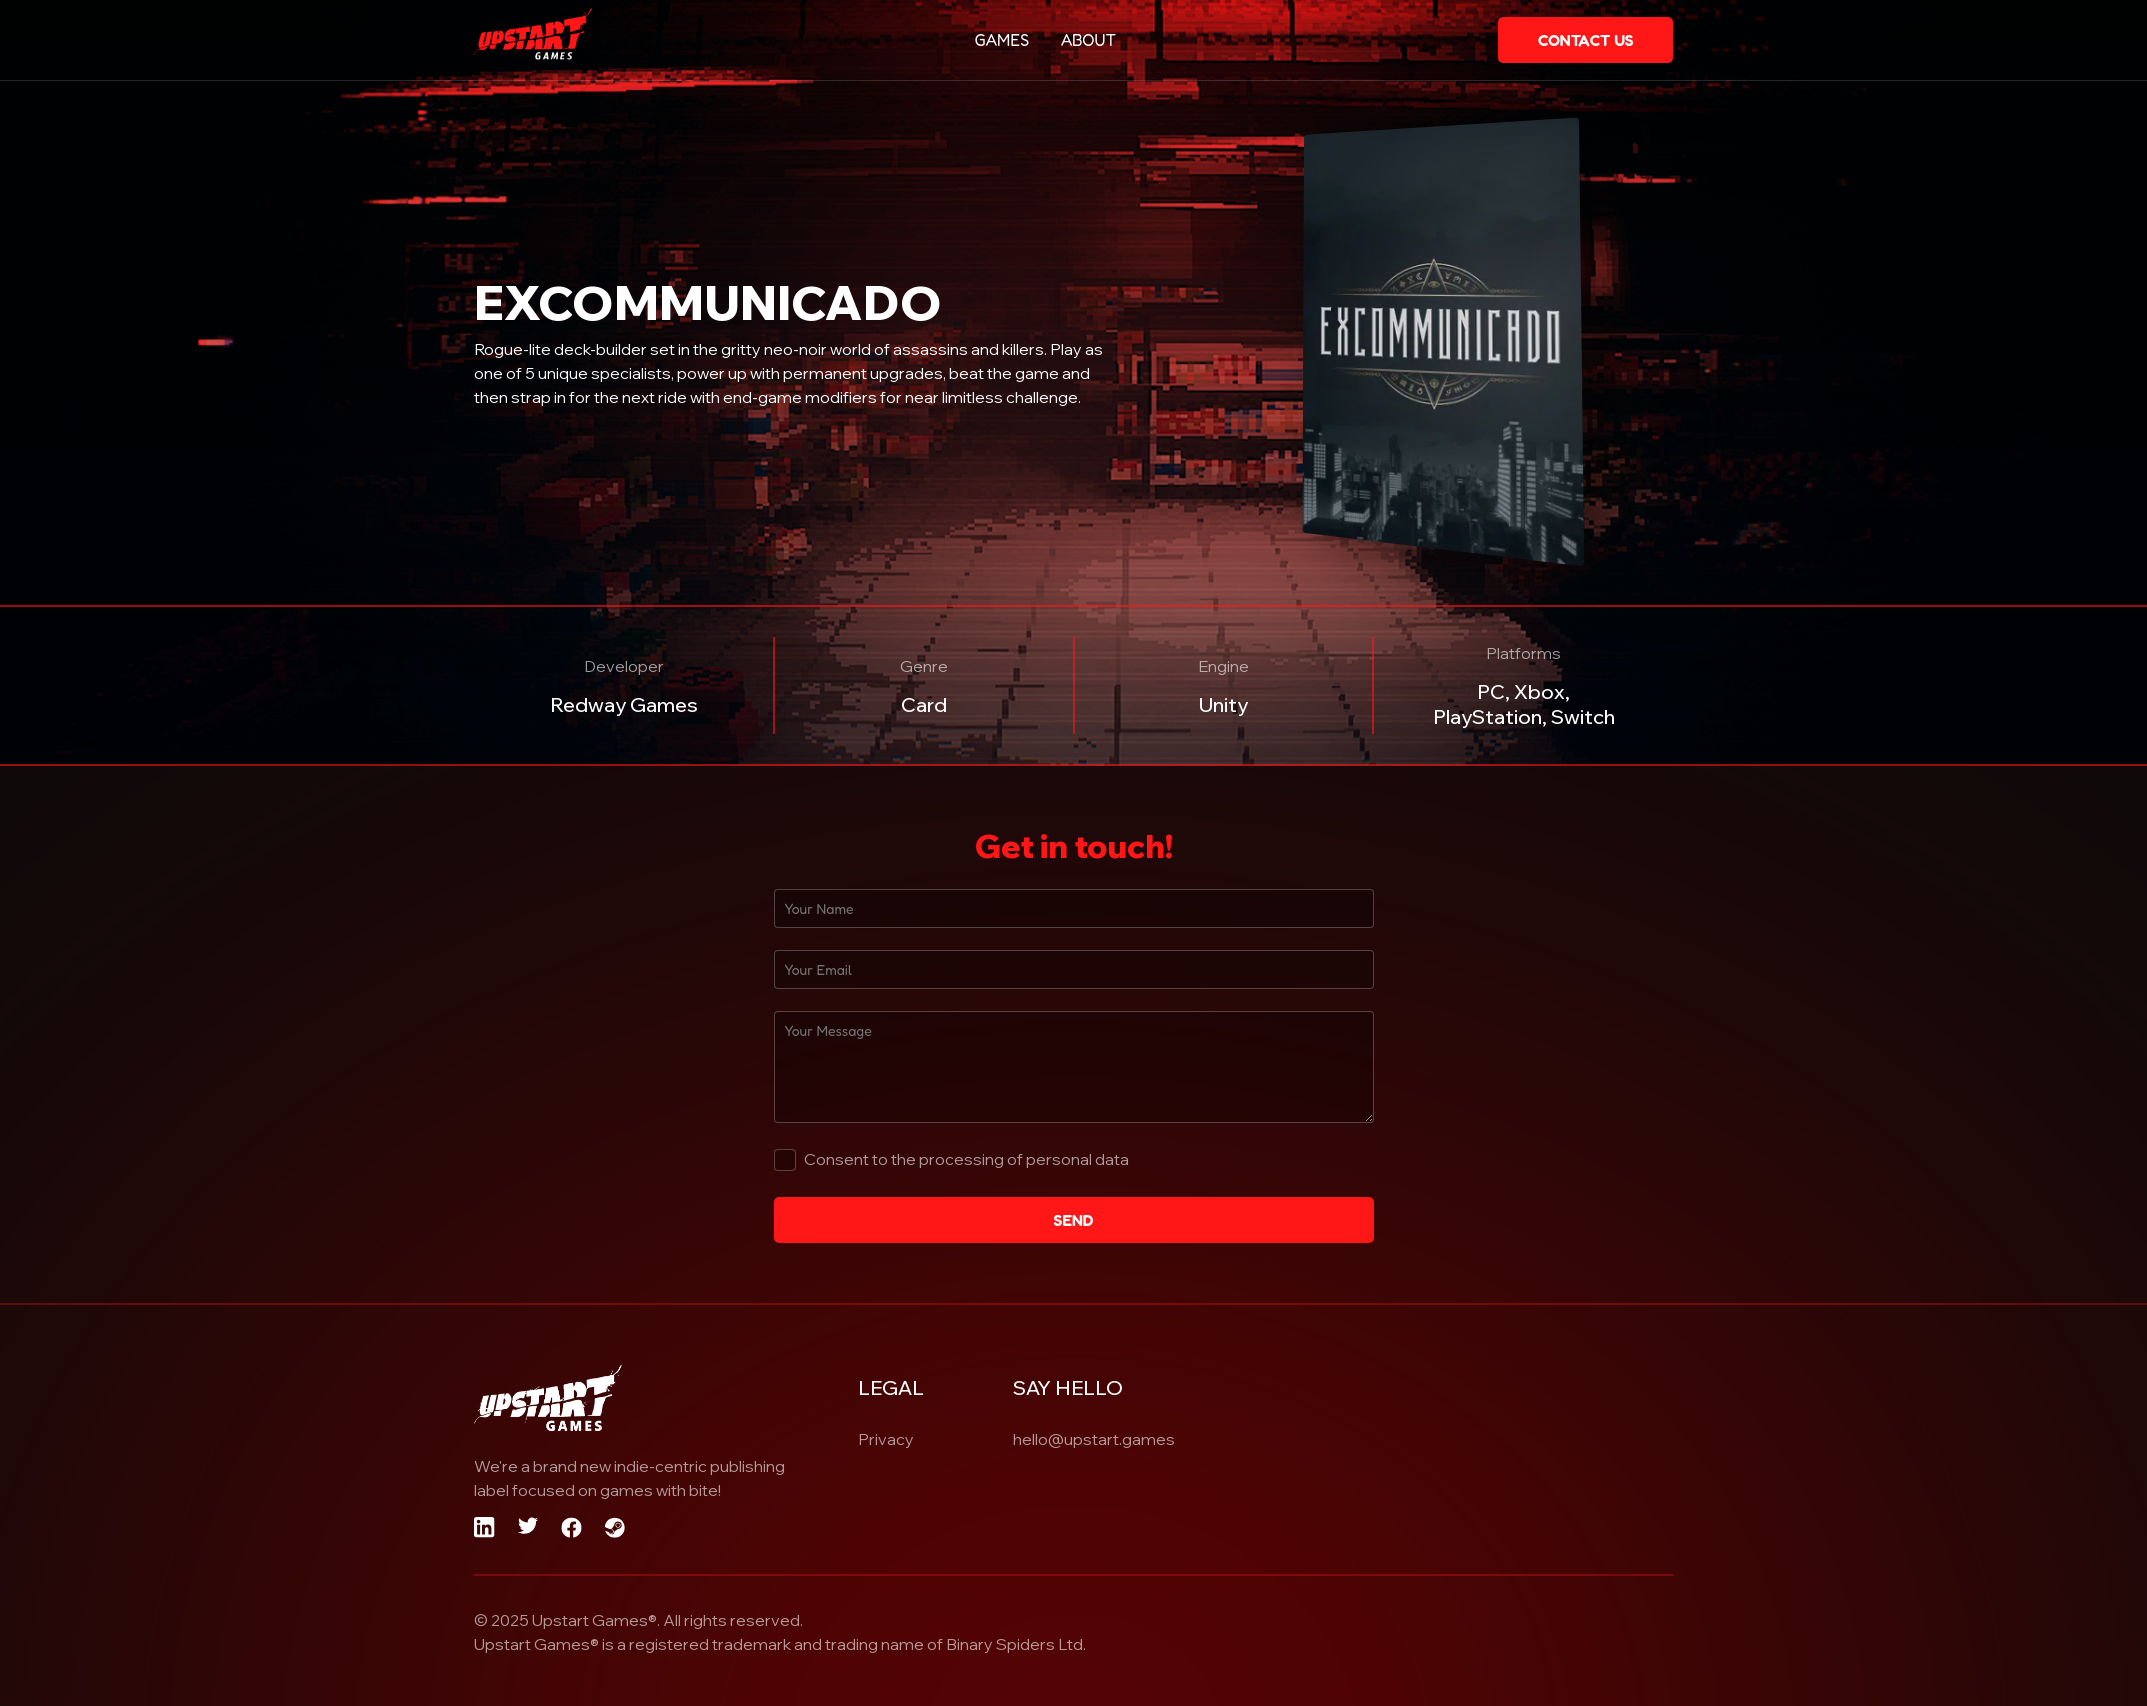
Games (1002, 40)
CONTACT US (1586, 40)
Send (1073, 1220)
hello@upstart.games (1094, 1439)
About (1088, 40)
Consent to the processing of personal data (966, 1159)
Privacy (886, 1439)
